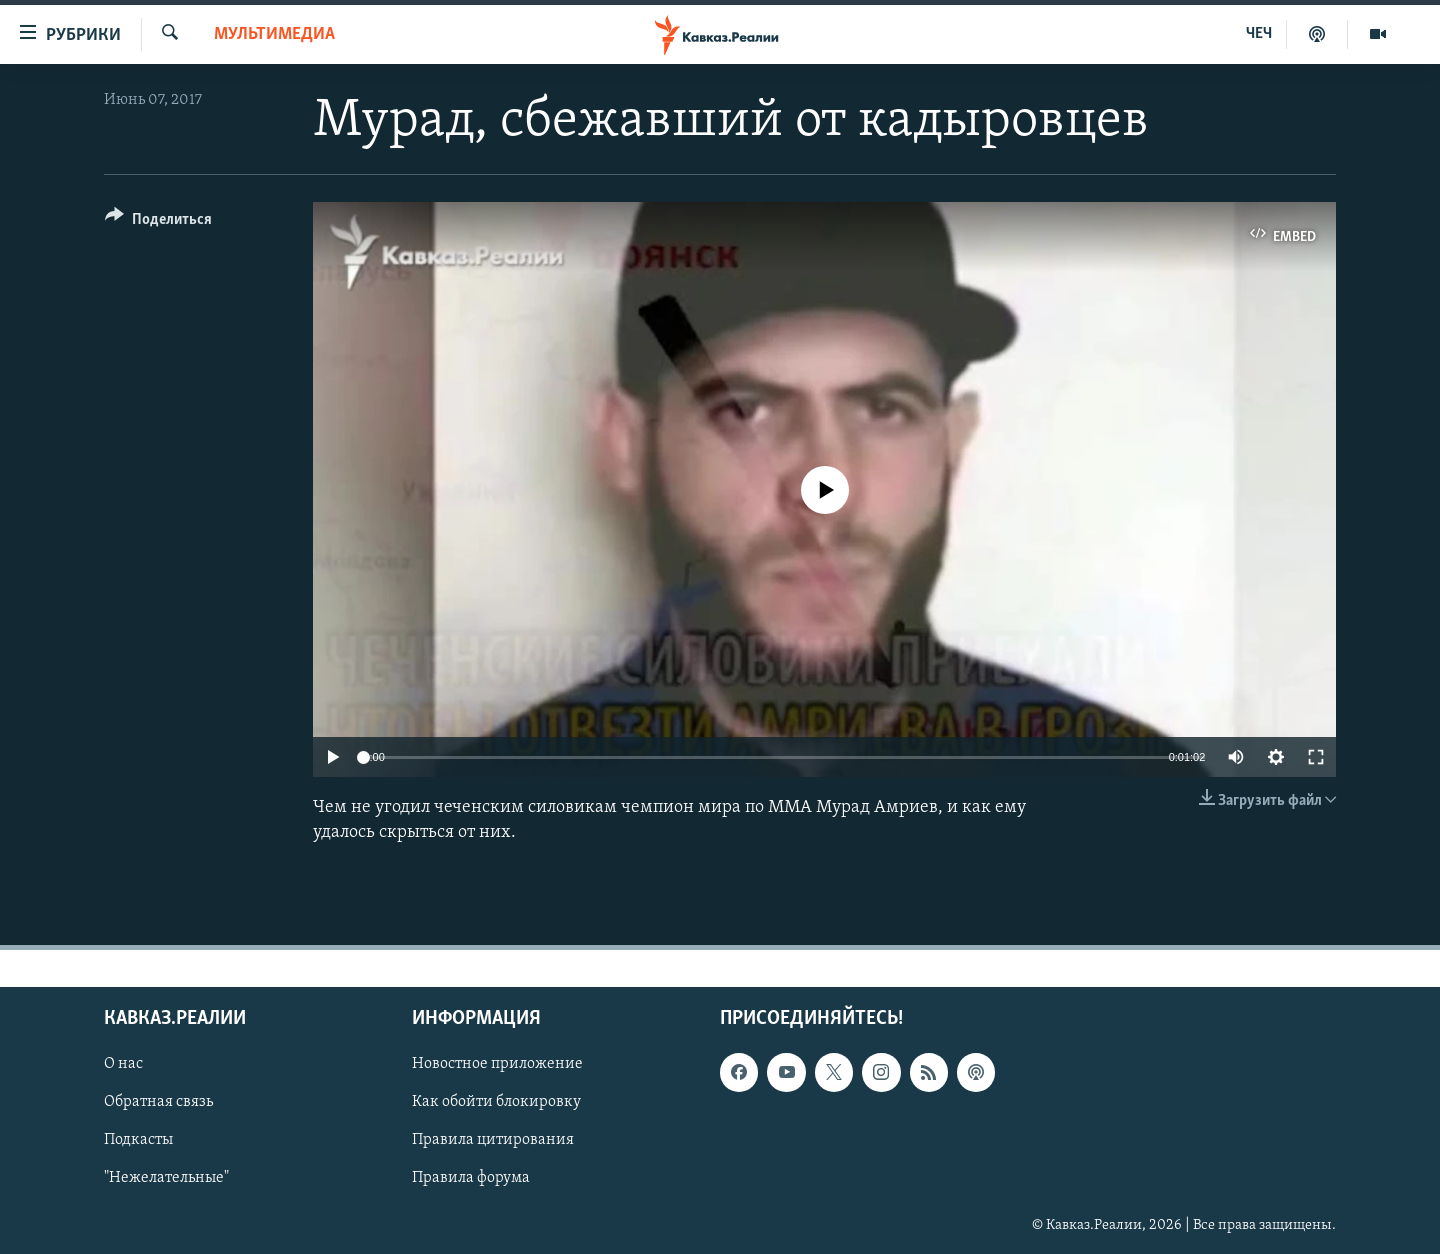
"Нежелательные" (166, 1178)
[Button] (158, 222)
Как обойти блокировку (496, 1102)
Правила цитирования (493, 1140)
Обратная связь (158, 1102)
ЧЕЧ (1259, 34)
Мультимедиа (274, 34)
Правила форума (471, 1178)
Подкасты (138, 1140)
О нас (123, 1064)
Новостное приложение (497, 1064)
